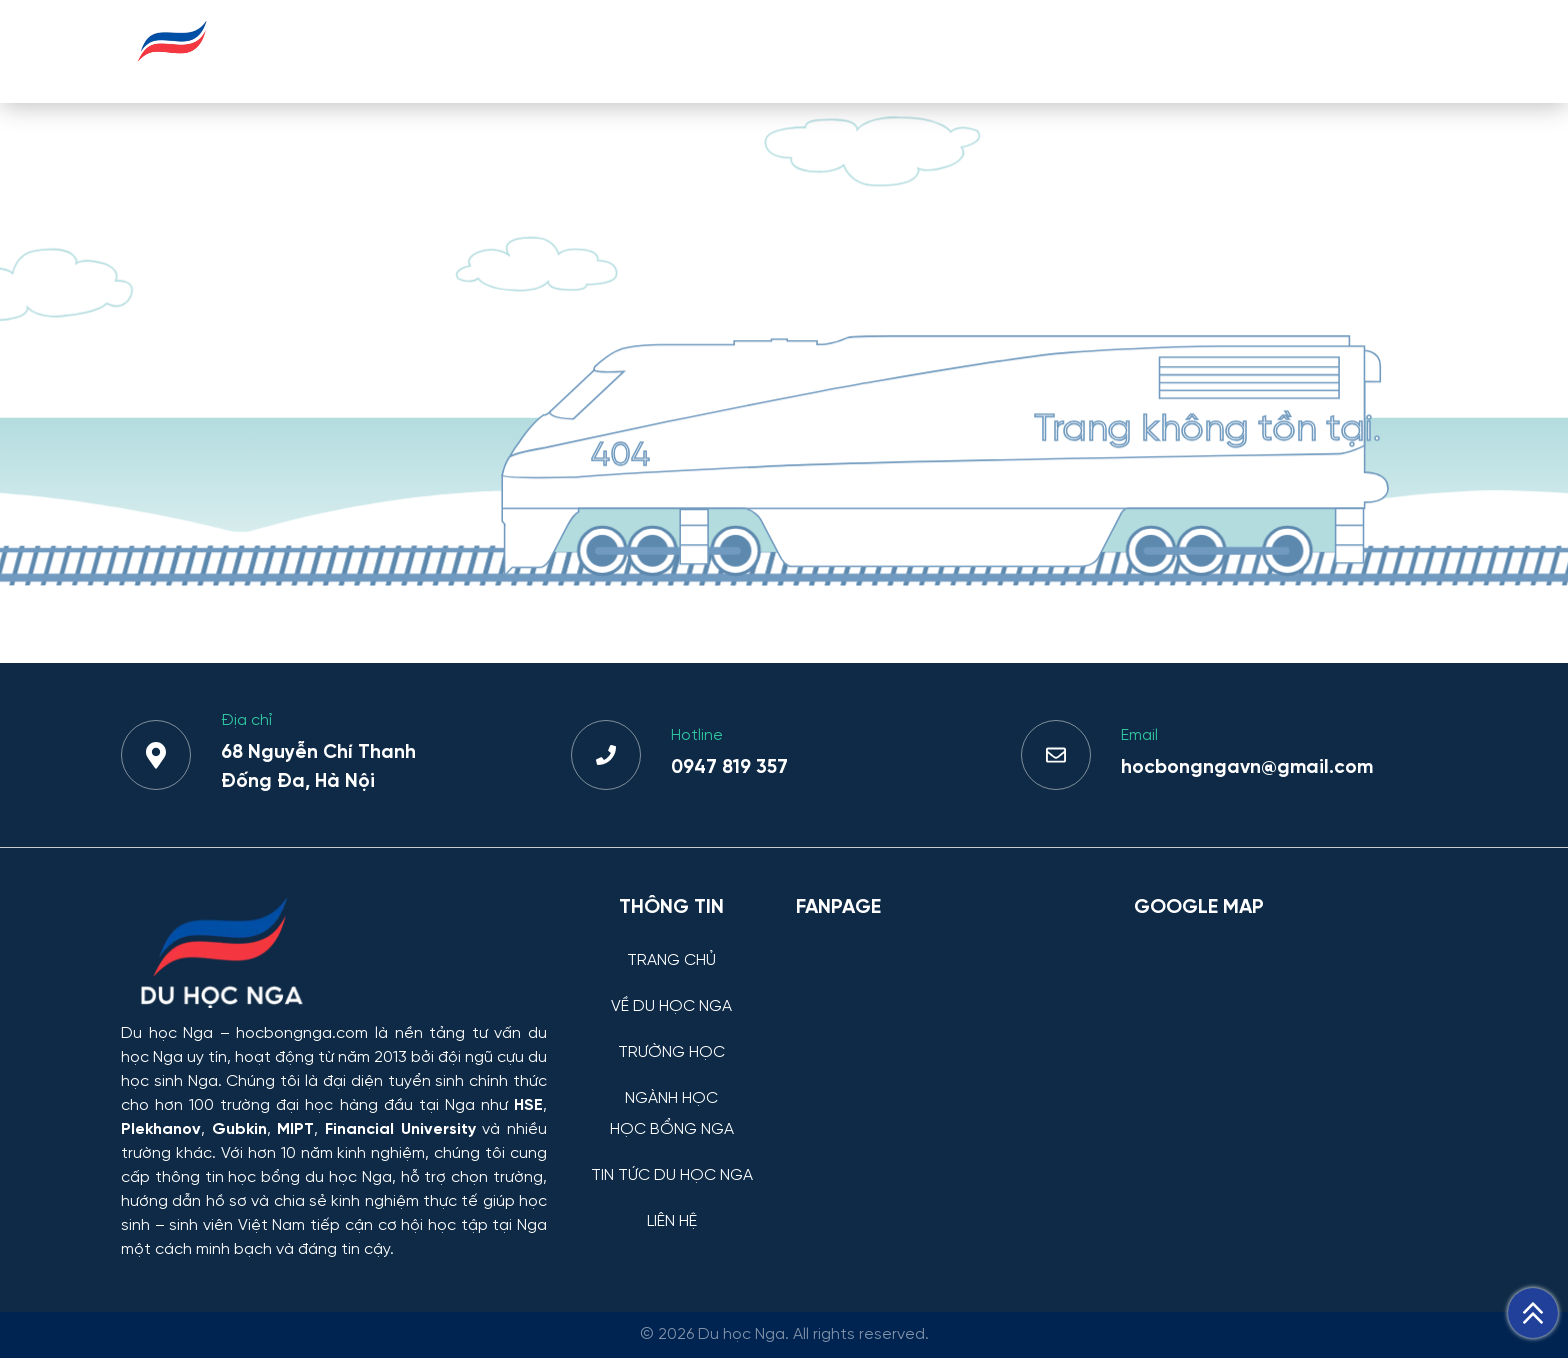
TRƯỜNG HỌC (765, 50)
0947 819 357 (729, 768)
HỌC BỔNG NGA (1060, 50)
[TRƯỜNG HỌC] (671, 1037)
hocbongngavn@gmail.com (1247, 768)
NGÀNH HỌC (908, 50)
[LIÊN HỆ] (671, 1206)
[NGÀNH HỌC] (671, 1083)
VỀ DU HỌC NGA (609, 50)
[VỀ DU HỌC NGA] (671, 991)
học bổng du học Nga (309, 1177)
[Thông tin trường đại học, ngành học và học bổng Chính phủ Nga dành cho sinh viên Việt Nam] (334, 955)
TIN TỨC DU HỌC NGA (1247, 50)
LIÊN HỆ (1399, 50)
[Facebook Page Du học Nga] (953, 1038)
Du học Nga (167, 1033)
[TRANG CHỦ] (671, 945)
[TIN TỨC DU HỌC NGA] (671, 1160)
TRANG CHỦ (460, 50)
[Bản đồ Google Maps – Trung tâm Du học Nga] (1284, 1038)
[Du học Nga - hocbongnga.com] (172, 73)
